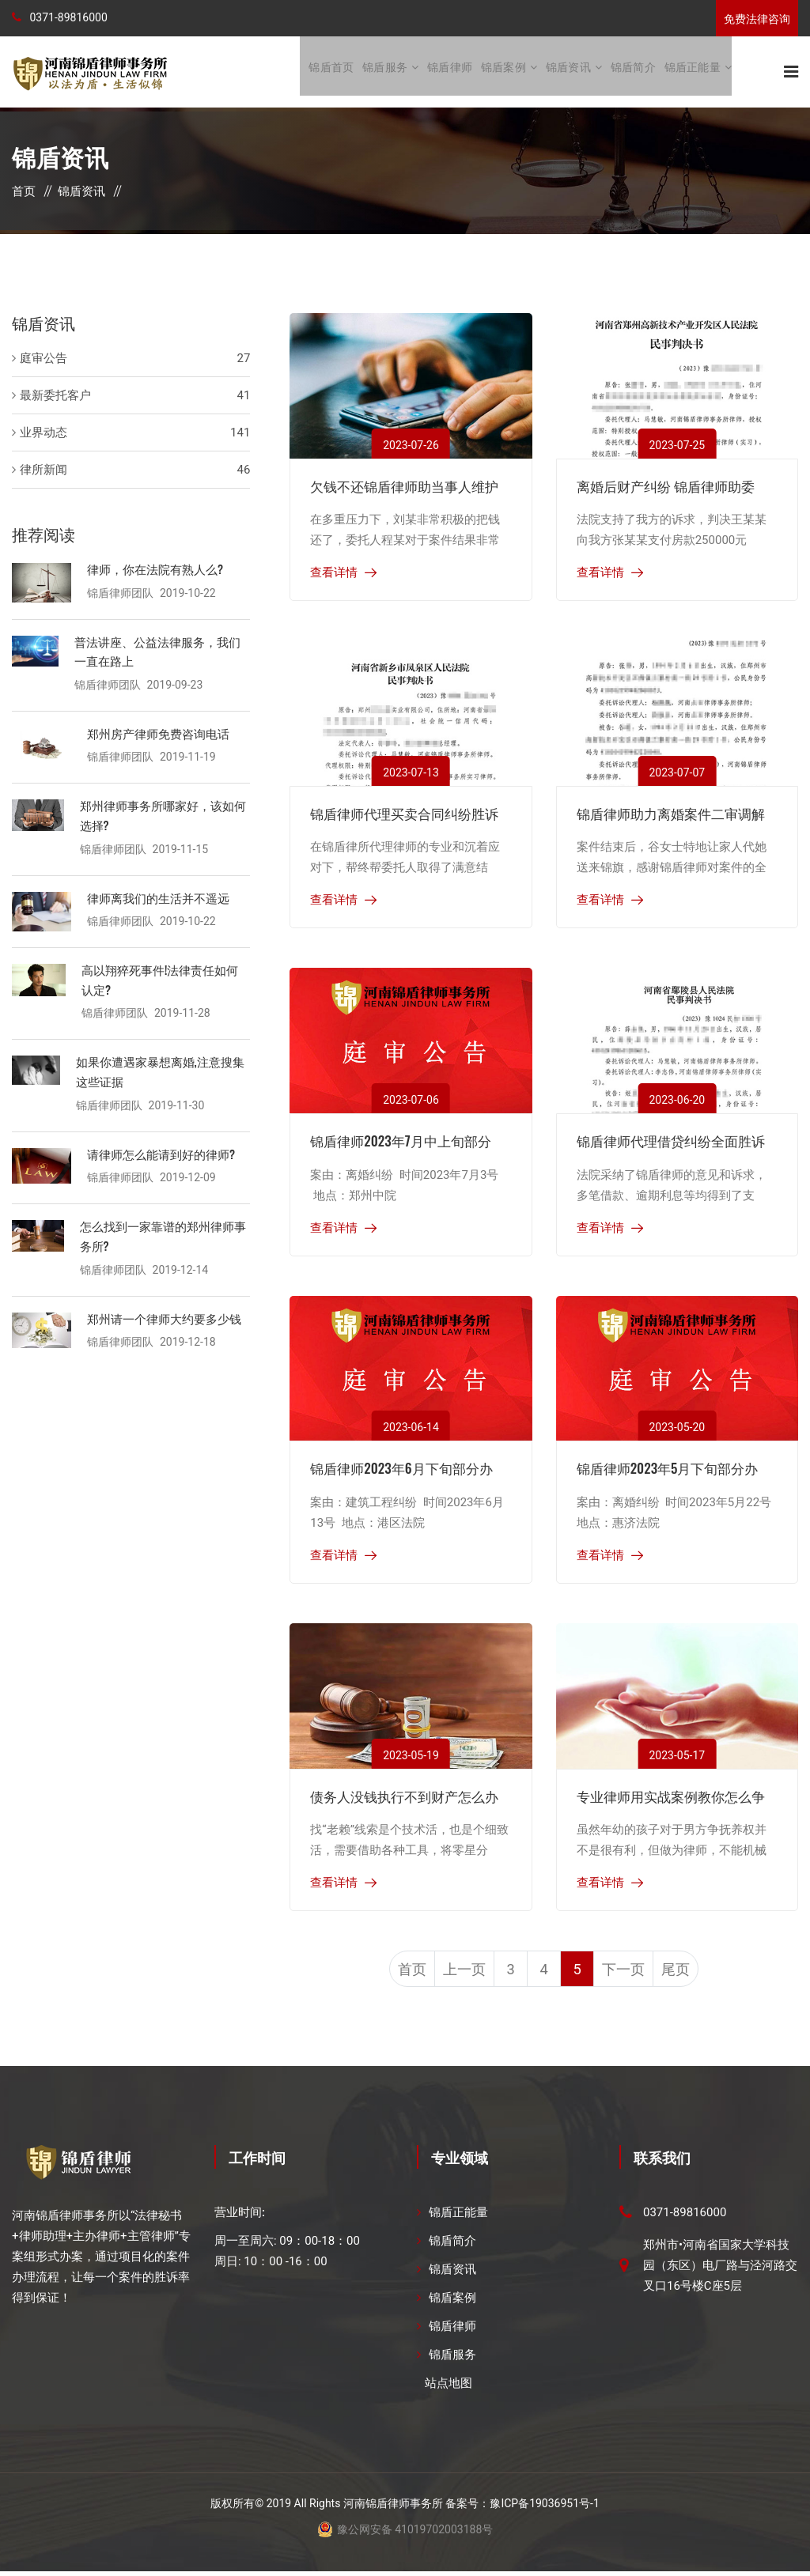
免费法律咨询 (757, 19)
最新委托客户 (55, 397)
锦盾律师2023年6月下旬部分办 (401, 1469)
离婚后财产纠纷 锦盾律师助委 (666, 487)
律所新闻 (43, 471)
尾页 (690, 1972)
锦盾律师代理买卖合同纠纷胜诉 (404, 815)
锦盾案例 (503, 71)
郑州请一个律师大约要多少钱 (164, 1312)
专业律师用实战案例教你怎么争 (671, 1797)
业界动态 (43, 434)
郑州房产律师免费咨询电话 (158, 733)
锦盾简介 (633, 71)
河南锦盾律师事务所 (393, 2508)
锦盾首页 (331, 71)
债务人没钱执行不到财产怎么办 (404, 1797)
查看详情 (334, 574)
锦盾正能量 (692, 71)
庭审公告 (43, 360)
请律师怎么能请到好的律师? (161, 1149)
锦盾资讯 (568, 71)
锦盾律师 (449, 71)
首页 (24, 193)
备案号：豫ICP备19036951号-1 (522, 2508)
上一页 (454, 1972)
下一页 (634, 1972)
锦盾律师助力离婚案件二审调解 (671, 815)
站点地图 (448, 2388)
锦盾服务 (384, 71)
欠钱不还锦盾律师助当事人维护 (404, 487)
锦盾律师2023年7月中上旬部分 (400, 1142)
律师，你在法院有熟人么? (155, 570)
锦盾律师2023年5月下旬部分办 (668, 1469)
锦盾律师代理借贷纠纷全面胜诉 (671, 1142)
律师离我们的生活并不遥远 (158, 896)
